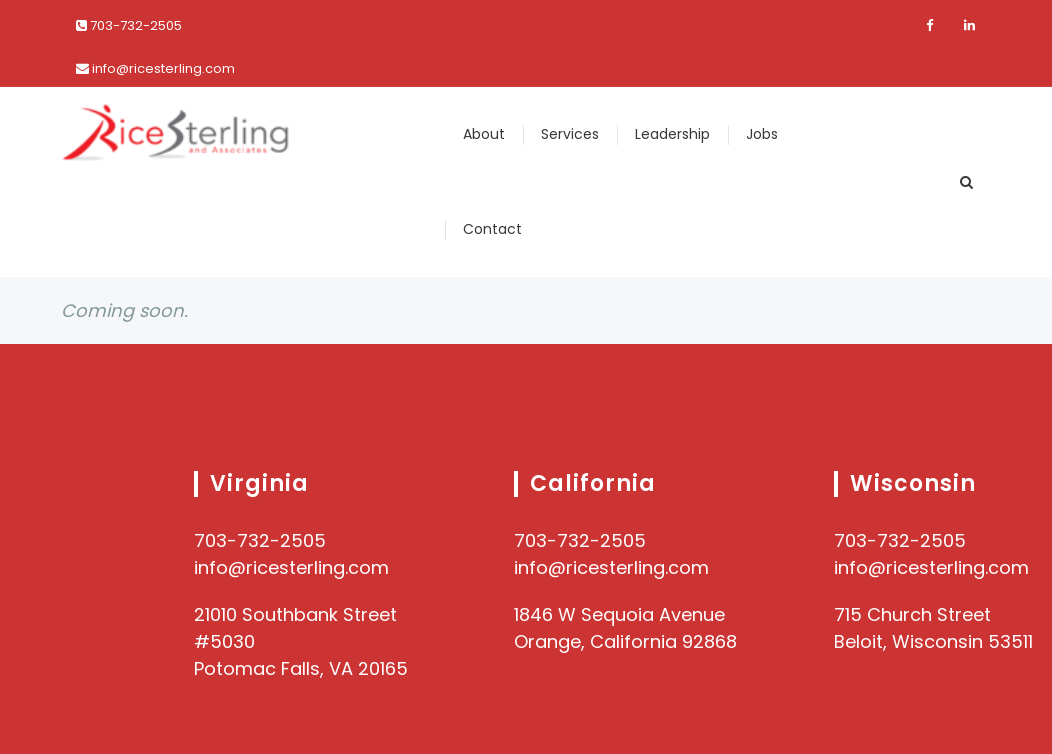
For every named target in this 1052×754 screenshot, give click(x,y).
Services (570, 134)
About (484, 134)
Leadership (672, 134)
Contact (492, 229)
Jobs (762, 134)
